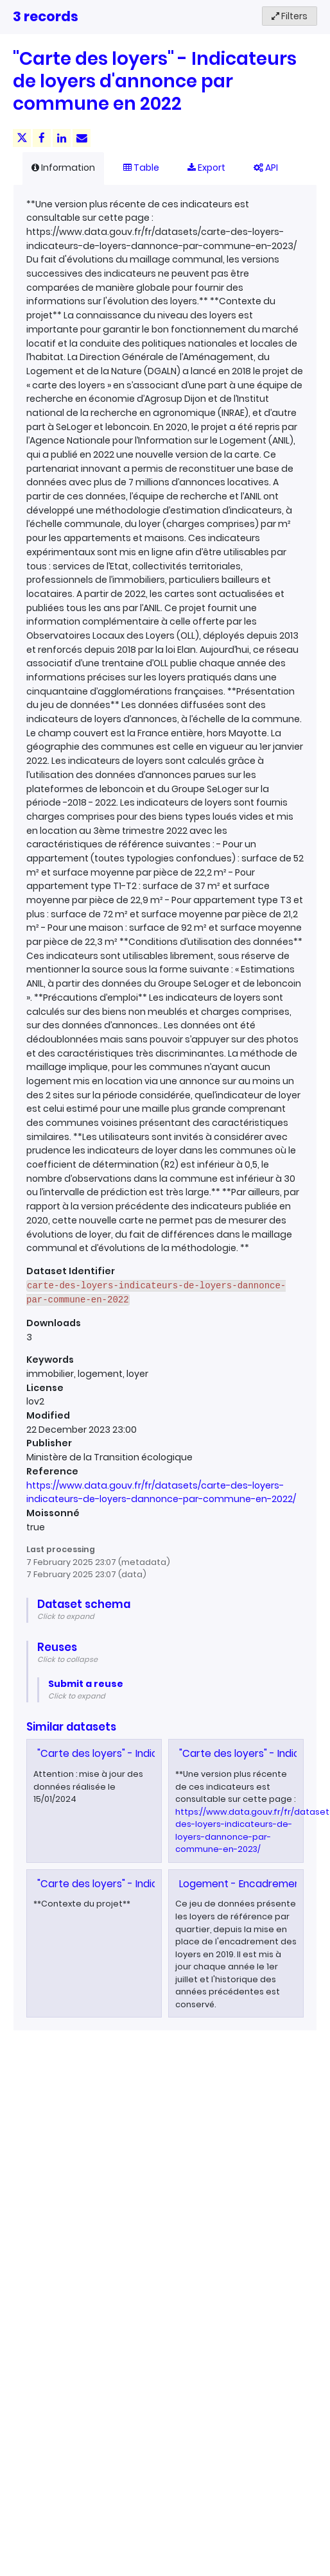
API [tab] (266, 167)
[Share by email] (82, 138)
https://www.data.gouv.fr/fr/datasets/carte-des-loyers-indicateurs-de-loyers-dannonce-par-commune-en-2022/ (161, 1492)
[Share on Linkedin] (62, 138)
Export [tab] (206, 167)
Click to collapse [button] (67, 1659)
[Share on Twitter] (22, 138)
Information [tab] (63, 167)
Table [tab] (141, 167)
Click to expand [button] (65, 1616)
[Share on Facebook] (42, 138)
